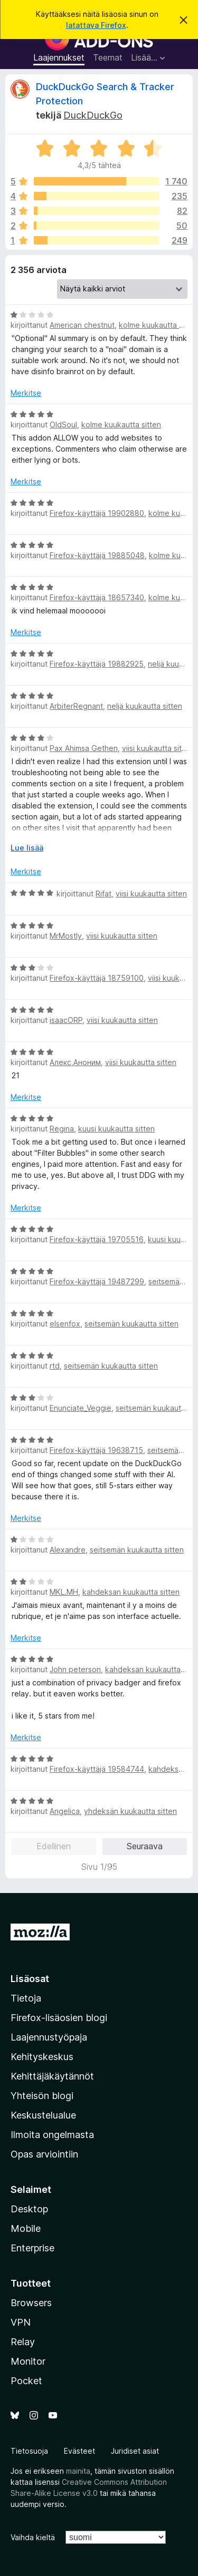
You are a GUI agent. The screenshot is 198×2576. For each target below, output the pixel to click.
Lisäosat (30, 1978)
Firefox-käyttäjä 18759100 (97, 977)
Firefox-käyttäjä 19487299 (97, 1281)
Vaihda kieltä (33, 2537)
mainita (78, 2470)
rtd (55, 1365)
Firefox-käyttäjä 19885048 (97, 555)
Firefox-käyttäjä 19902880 (97, 513)
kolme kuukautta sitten (121, 424)
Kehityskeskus (42, 2056)
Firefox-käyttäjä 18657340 (97, 597)
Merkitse (26, 392)
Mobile (26, 2228)
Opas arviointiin (44, 2154)
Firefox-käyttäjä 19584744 (97, 1768)
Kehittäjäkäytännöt (52, 2076)
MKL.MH (64, 1591)
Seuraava (145, 1846)
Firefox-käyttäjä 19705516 (97, 1239)
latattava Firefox (96, 25)
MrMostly (66, 935)
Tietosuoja (29, 2450)
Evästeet (79, 2450)
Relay (23, 2341)
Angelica (65, 1811)
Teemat (107, 57)
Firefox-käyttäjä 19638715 (96, 1450)
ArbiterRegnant (76, 705)
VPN (21, 2322)
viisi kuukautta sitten (157, 748)
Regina (62, 1128)
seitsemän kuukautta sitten (131, 1323)
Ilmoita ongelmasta (52, 2134)
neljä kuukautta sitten (144, 705)
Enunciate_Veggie (80, 1407)
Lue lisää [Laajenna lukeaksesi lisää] (27, 847)
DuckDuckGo (92, 115)
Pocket (26, 2380)
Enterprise (32, 2247)
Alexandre (68, 1549)
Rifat (103, 893)
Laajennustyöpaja (49, 2037)
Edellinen (53, 1846)
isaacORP (66, 1020)
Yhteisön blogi (42, 2095)
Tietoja (26, 1998)
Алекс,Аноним (75, 1062)
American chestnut (82, 324)
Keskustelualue (43, 2115)
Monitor (28, 2361)
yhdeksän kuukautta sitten (130, 1811)
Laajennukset (58, 57)
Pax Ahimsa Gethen (84, 748)
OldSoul (63, 424)
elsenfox (65, 1323)
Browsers (31, 2302)
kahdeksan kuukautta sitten (131, 1591)
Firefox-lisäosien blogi (59, 2017)
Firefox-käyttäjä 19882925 (97, 663)
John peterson (75, 1669)
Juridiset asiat (135, 2450)
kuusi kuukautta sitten (116, 1128)
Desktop (29, 2208)
